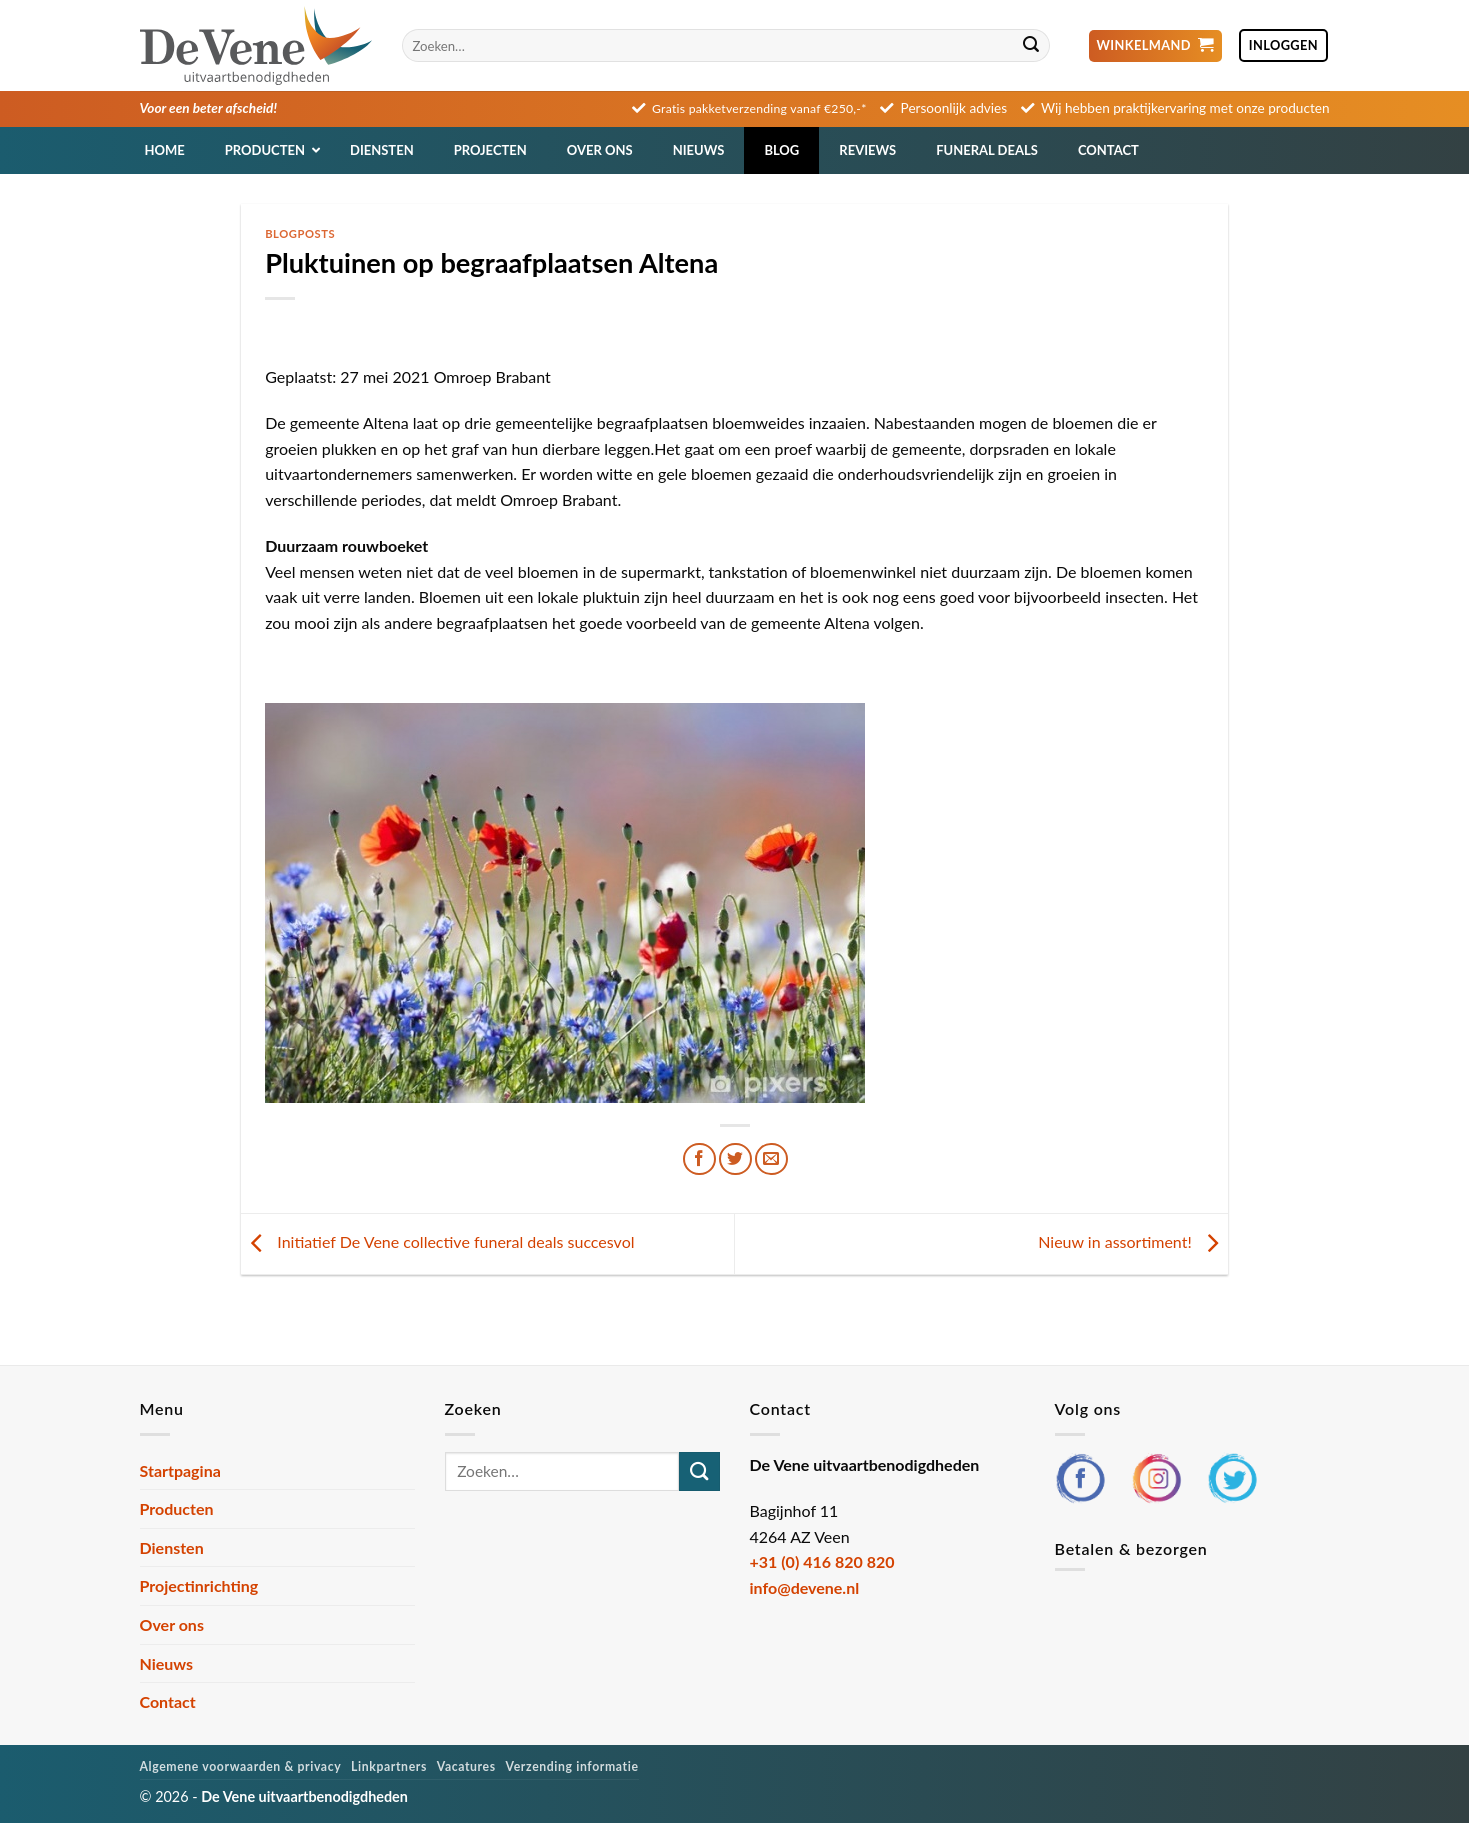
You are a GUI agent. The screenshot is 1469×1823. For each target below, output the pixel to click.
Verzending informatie (572, 1766)
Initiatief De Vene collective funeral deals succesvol (437, 1241)
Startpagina (180, 1470)
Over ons (172, 1624)
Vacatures (466, 1766)
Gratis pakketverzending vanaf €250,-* (759, 108)
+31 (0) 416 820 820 (822, 1561)
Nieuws (167, 1663)
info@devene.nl (805, 1587)
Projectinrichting (199, 1585)
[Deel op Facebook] (699, 1159)
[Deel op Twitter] (735, 1159)
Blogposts (300, 233)
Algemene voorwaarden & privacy (241, 1766)
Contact (168, 1701)
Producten (177, 1508)
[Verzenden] (1032, 46)
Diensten (172, 1547)
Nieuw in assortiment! (1133, 1241)
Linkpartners (389, 1766)
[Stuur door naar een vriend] (771, 1159)
